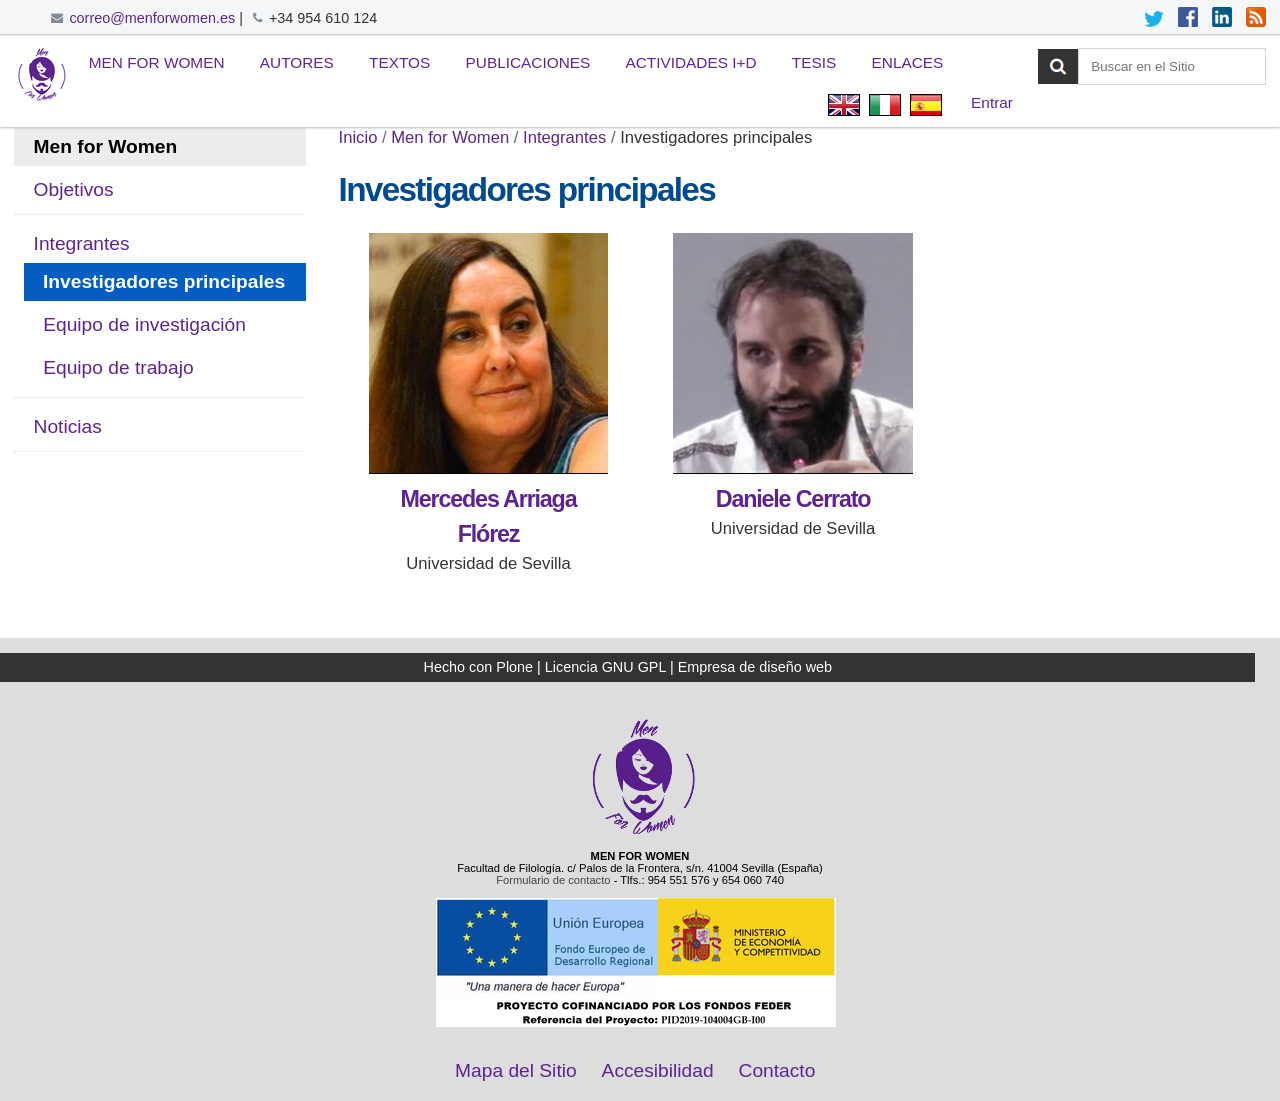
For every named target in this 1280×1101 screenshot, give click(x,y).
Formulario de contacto (553, 880)
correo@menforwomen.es (152, 18)
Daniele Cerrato (793, 499)
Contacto (777, 1070)
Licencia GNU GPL (605, 667)
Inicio (358, 137)
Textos (399, 62)
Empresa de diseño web (755, 667)
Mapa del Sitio (516, 1070)
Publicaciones (528, 62)
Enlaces (908, 62)
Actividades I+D (691, 62)
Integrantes (564, 137)
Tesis (814, 62)
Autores (297, 62)
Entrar (992, 102)
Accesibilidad (658, 1070)
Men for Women (157, 62)
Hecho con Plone (479, 667)
